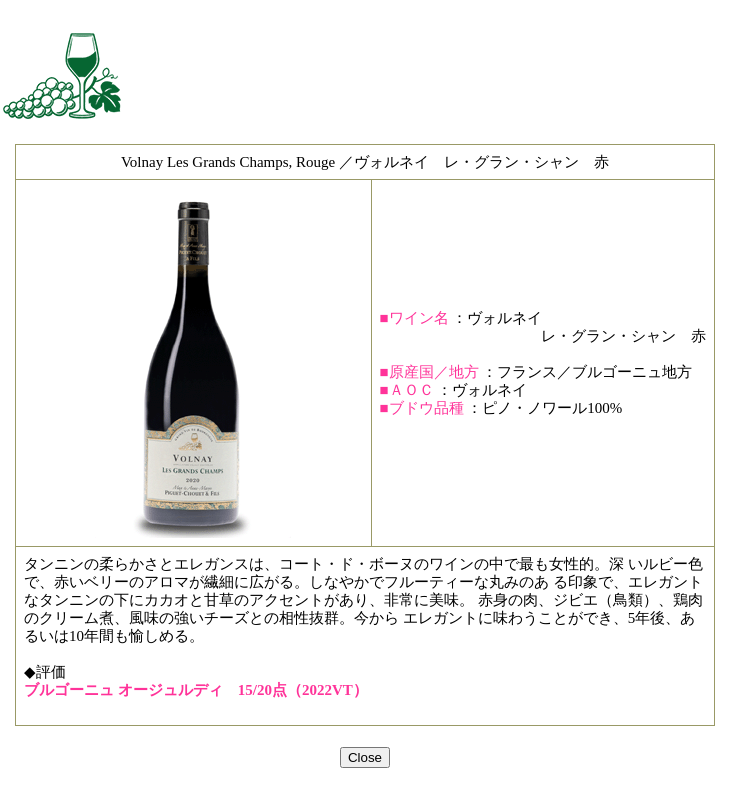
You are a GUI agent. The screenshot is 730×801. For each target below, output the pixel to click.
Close (365, 757)
